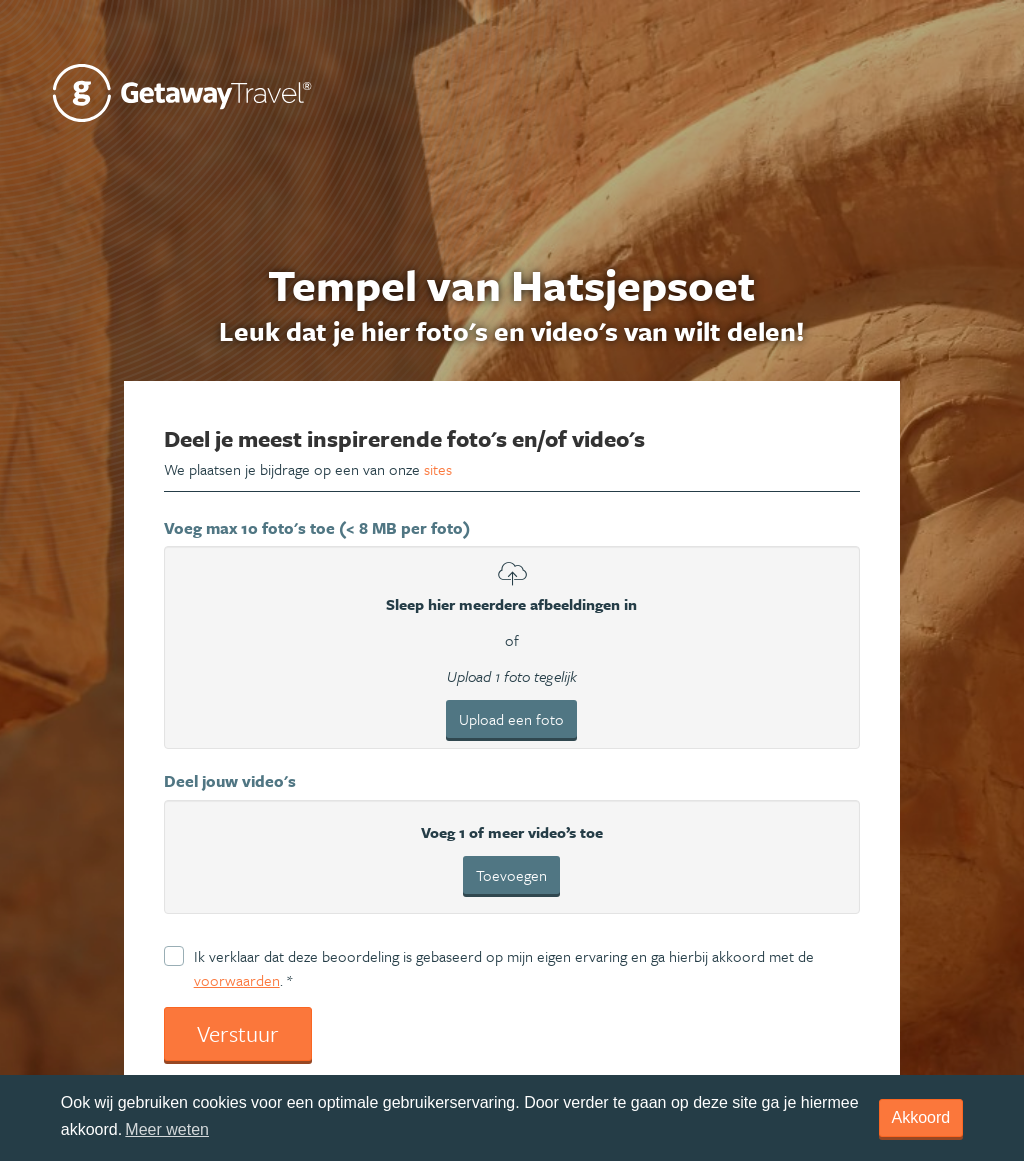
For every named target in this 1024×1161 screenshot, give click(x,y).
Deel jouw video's (230, 781)
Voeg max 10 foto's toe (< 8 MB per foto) (317, 528)
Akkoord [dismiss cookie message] (921, 1117)
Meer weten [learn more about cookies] (167, 1129)
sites (438, 469)
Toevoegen (511, 875)
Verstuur (238, 1033)
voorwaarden (237, 980)
